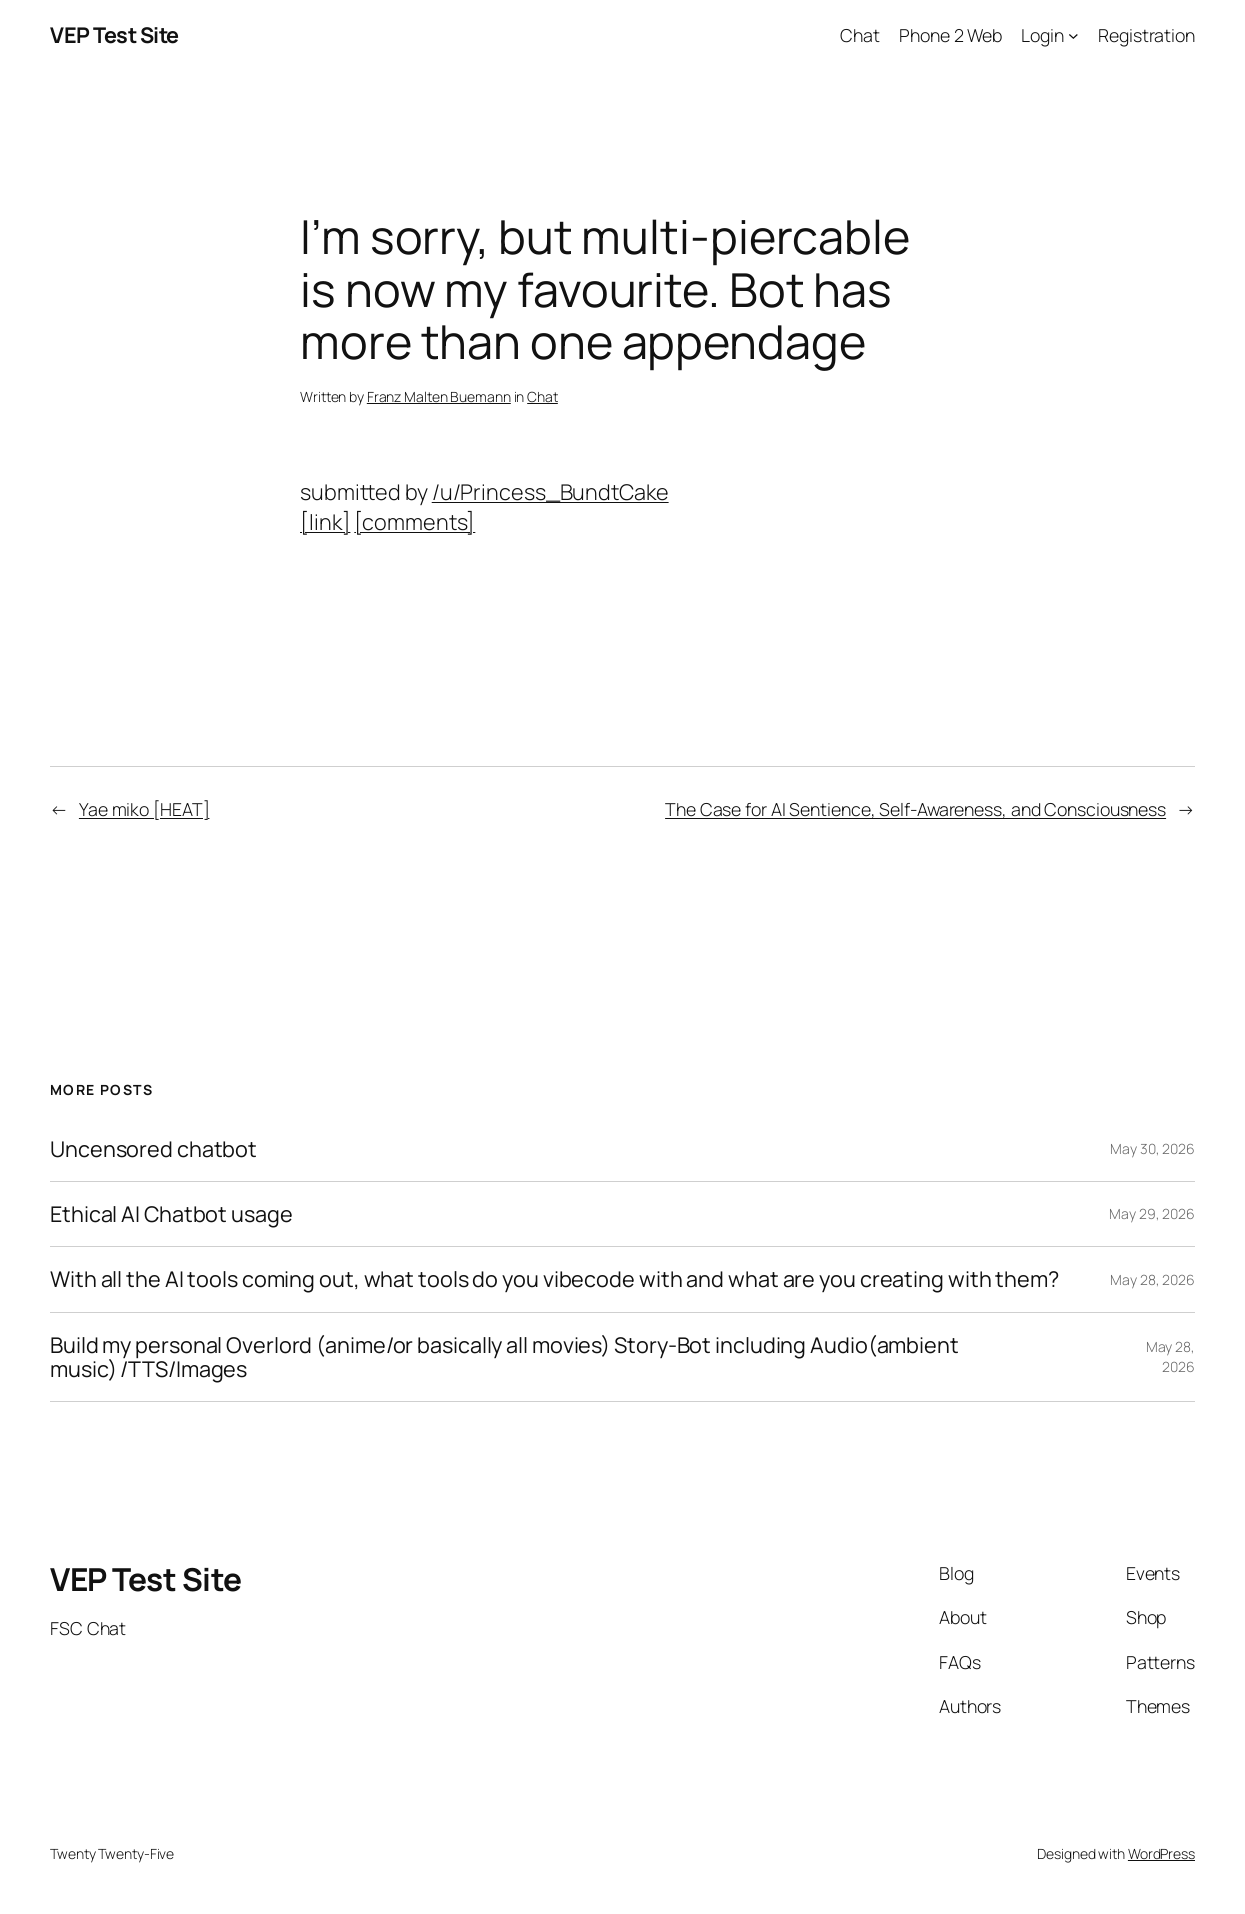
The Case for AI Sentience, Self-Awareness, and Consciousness (915, 809)
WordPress (1161, 1853)
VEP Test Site (114, 34)
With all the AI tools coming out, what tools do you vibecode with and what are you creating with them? (554, 1279)
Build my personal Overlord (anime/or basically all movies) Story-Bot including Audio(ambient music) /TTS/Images (504, 1357)
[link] (325, 521)
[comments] (414, 521)
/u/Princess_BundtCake (550, 491)
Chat (542, 396)
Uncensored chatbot (153, 1149)
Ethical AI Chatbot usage (171, 1214)
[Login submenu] (1073, 35)
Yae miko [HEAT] (144, 809)
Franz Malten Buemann (439, 396)
